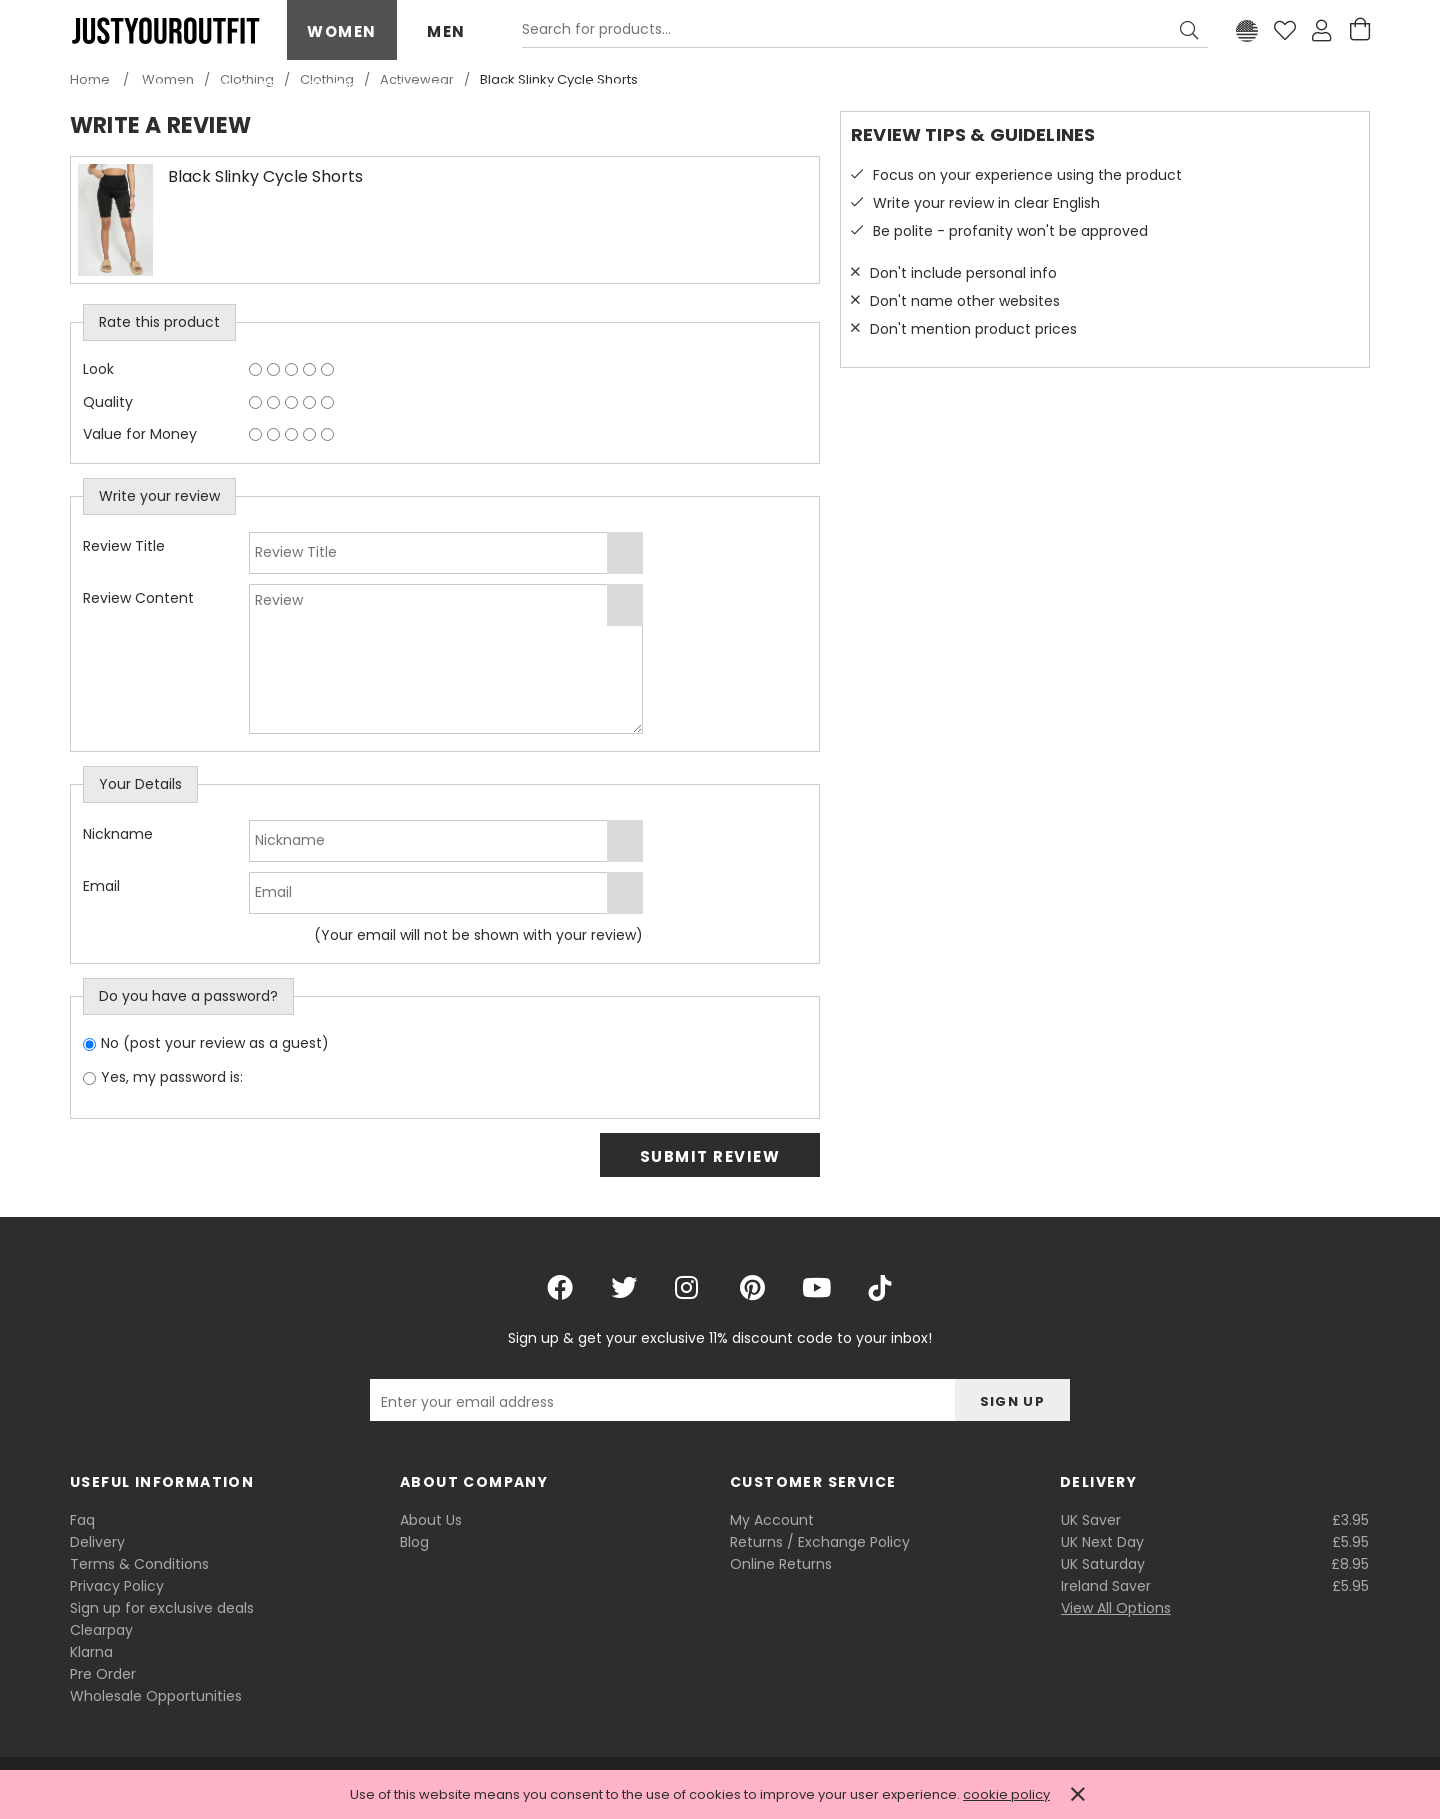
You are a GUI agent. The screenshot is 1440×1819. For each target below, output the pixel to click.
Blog (414, 1542)
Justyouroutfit (165, 31)
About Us (431, 1520)
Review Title (124, 546)
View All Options (1116, 1608)
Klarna (91, 1652)
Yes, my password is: (172, 1077)
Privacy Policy (117, 1586)
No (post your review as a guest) (215, 1043)
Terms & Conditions (139, 1564)
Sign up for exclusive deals (162, 1608)
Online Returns (781, 1564)
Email (101, 886)
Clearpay (101, 1630)
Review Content (138, 598)
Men (446, 31)
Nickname (118, 834)
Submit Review (710, 1156)
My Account (772, 1520)
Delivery (97, 1542)
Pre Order (103, 1674)
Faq (82, 1520)
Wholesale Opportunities (156, 1696)
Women (342, 31)
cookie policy (1006, 1794)
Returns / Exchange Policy (820, 1542)
